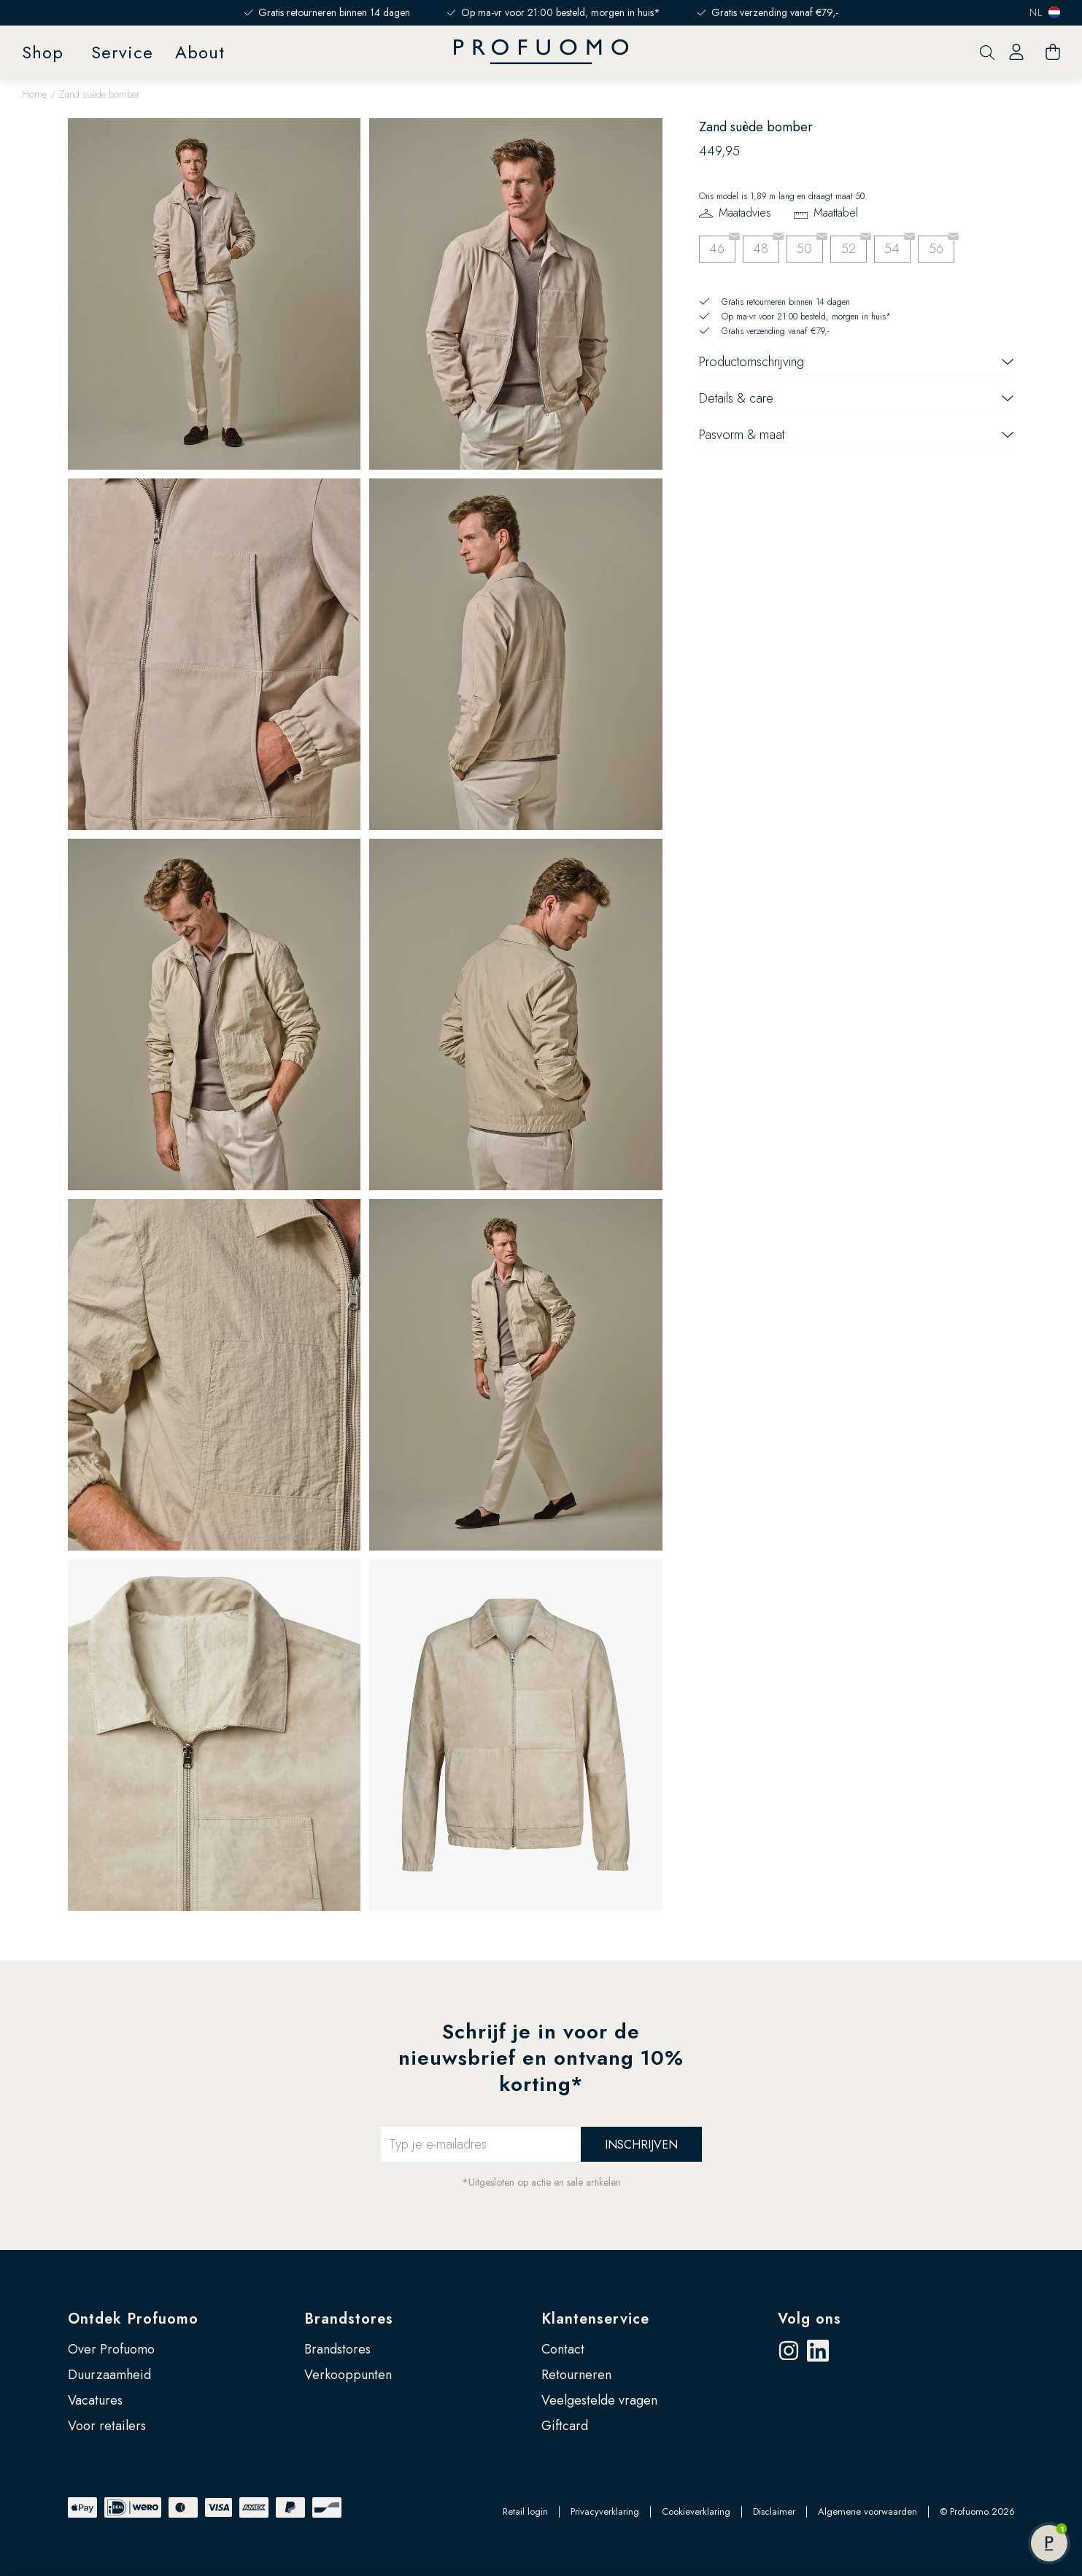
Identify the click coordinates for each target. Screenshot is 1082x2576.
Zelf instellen (961, 2474)
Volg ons (809, 2318)
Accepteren (960, 2427)
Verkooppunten (348, 2374)
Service (122, 52)
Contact (562, 2349)
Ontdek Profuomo (133, 2318)
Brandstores (348, 2318)
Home (34, 94)
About (200, 52)
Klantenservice (595, 2318)
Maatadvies (745, 212)
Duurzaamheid (109, 2374)
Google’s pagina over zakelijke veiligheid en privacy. (171, 2511)
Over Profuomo (111, 2349)
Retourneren (576, 2374)
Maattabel (836, 212)
